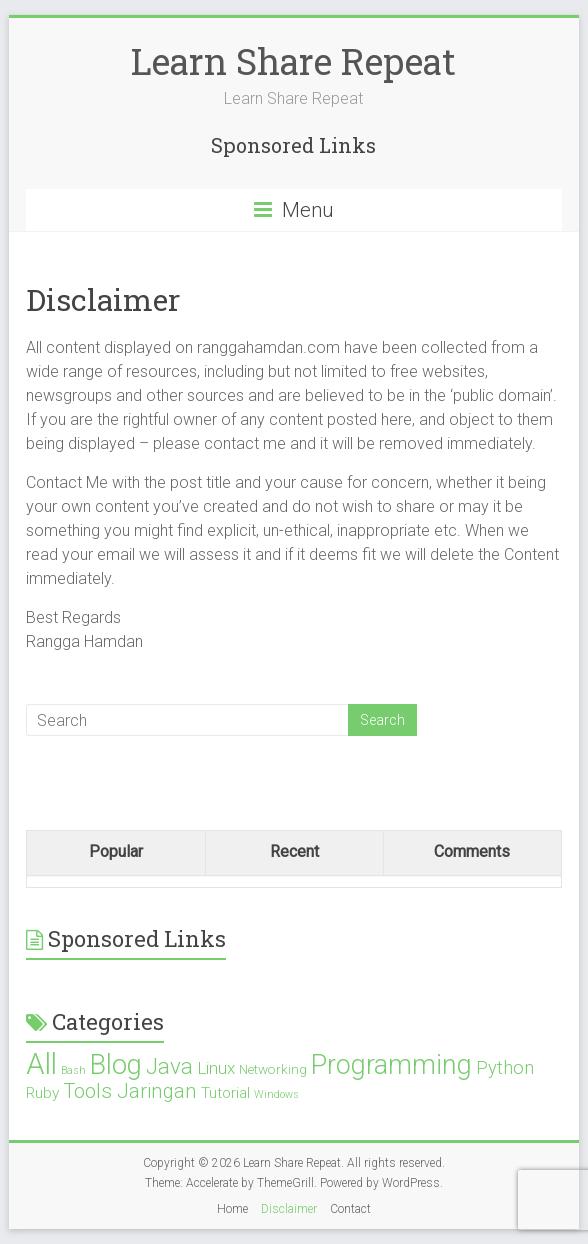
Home (232, 1209)
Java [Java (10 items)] (169, 1066)
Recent (294, 851)
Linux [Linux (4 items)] (216, 1068)
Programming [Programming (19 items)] (391, 1065)
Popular (116, 851)
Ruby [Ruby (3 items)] (42, 1093)
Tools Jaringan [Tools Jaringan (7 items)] (130, 1091)
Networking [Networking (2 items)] (273, 1069)
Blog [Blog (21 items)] (116, 1065)
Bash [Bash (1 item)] (73, 1070)
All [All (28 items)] (41, 1064)
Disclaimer (289, 1209)
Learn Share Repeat (293, 61)
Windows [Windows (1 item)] (276, 1094)
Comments (472, 851)
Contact (350, 1209)
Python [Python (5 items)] (505, 1067)
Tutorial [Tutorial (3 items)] (225, 1093)
